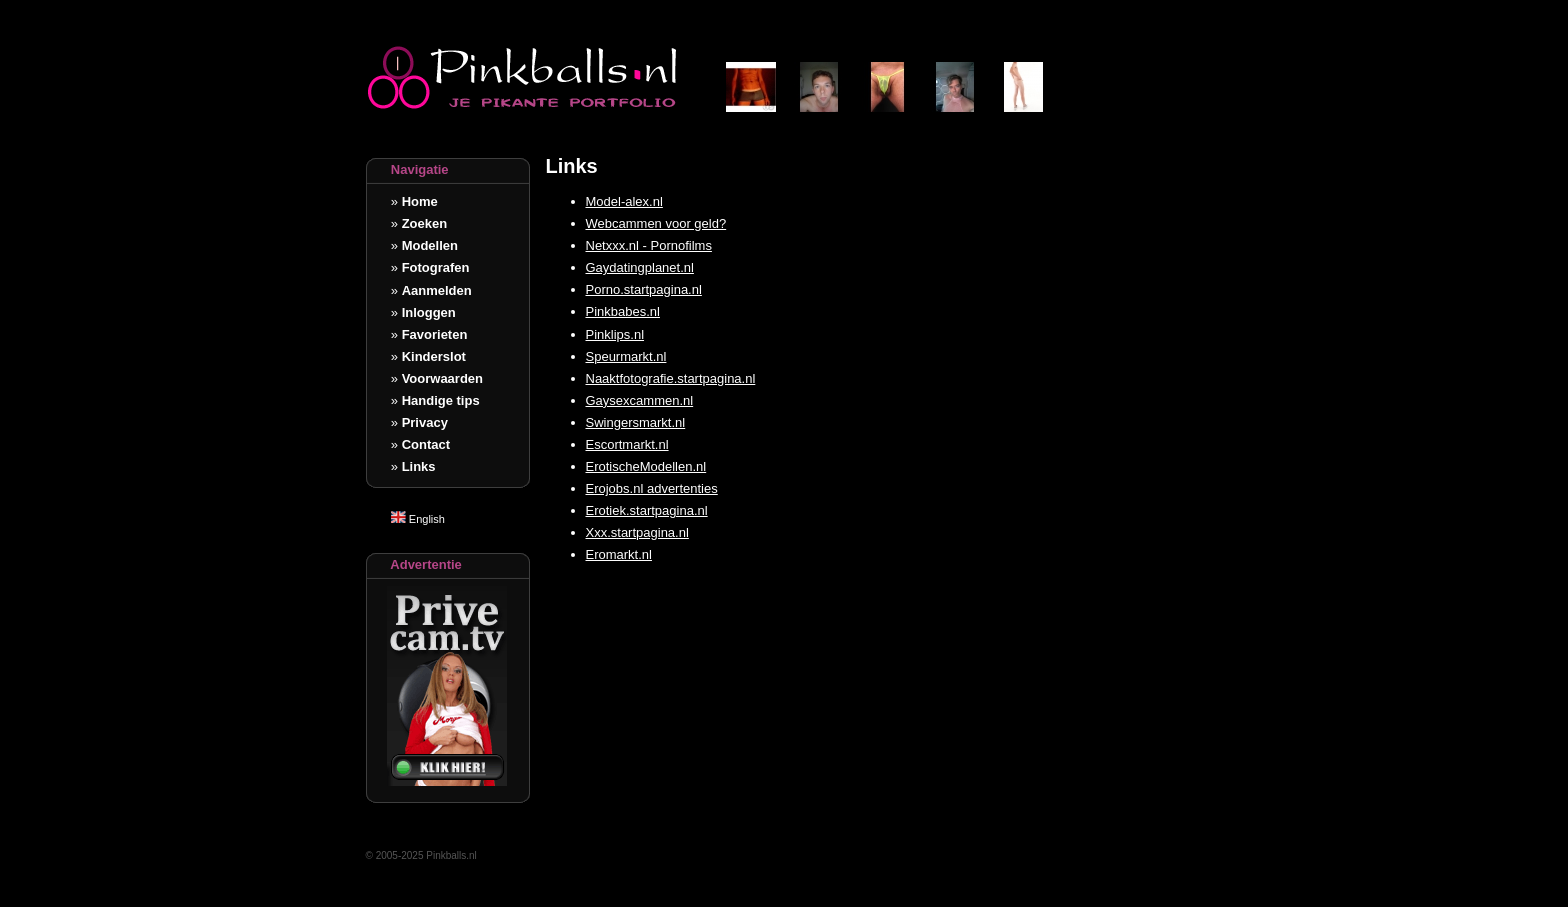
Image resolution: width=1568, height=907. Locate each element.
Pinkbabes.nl (623, 311)
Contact (426, 444)
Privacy (425, 422)
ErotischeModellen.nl (646, 466)
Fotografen (436, 267)
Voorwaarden (442, 378)
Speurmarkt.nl (626, 356)
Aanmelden (437, 290)
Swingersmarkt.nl (636, 422)
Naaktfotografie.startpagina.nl (671, 378)
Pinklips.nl (615, 334)
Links (419, 466)
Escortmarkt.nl (627, 444)
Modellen (430, 245)
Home (420, 201)
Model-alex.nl (624, 201)
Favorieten (435, 334)
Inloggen (429, 312)
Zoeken (425, 223)
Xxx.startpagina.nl (637, 532)
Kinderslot (434, 356)
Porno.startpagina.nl (644, 289)
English (418, 519)
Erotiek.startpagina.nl (647, 510)
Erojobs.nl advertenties (652, 488)
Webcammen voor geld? (656, 223)
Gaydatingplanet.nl (640, 267)
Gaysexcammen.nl (640, 400)
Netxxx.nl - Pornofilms (649, 245)
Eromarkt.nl (619, 554)
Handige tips (441, 400)
